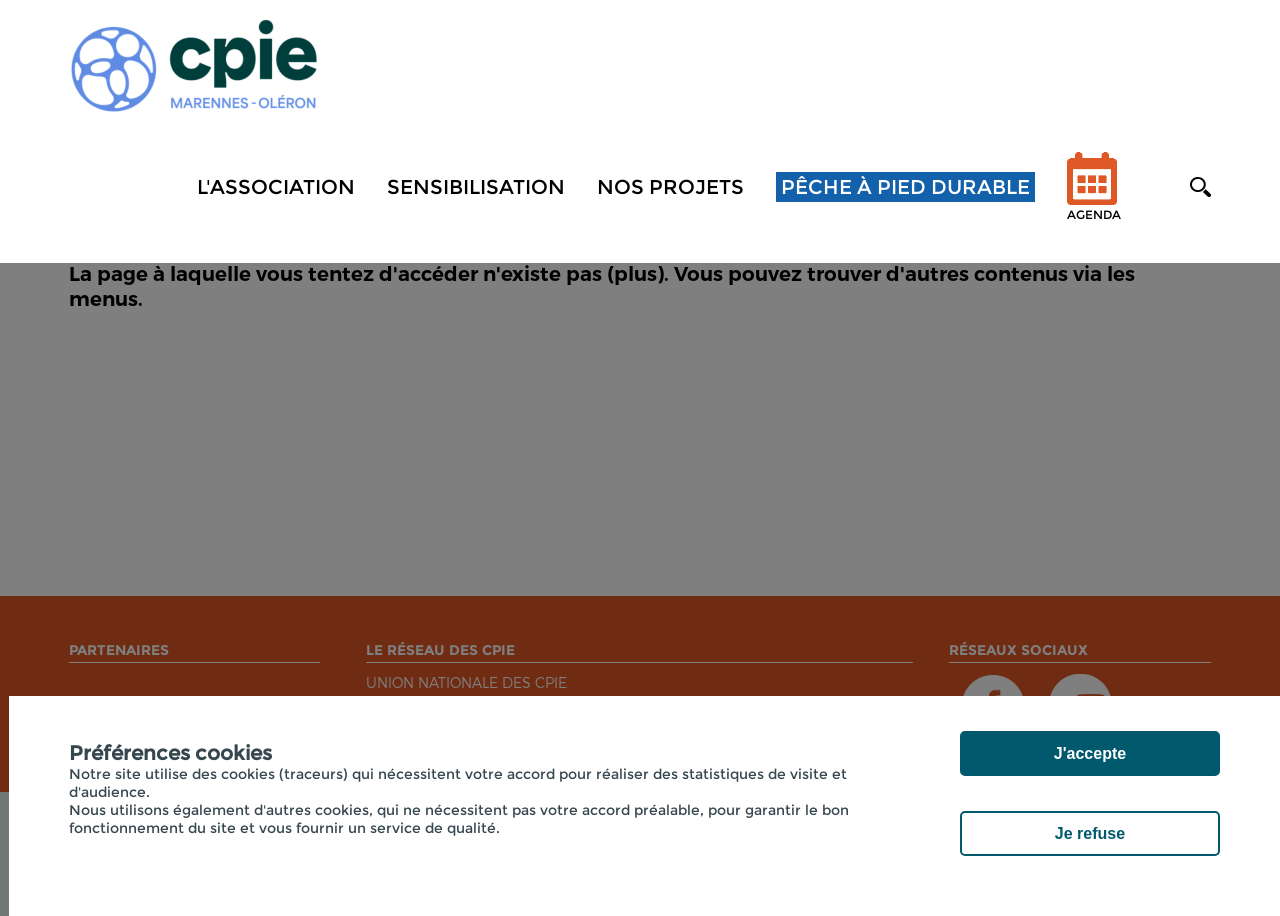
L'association (276, 187)
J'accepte (1090, 753)
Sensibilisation (476, 187)
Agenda (1094, 199)
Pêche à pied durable (905, 187)
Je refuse (1090, 833)
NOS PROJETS (670, 187)
